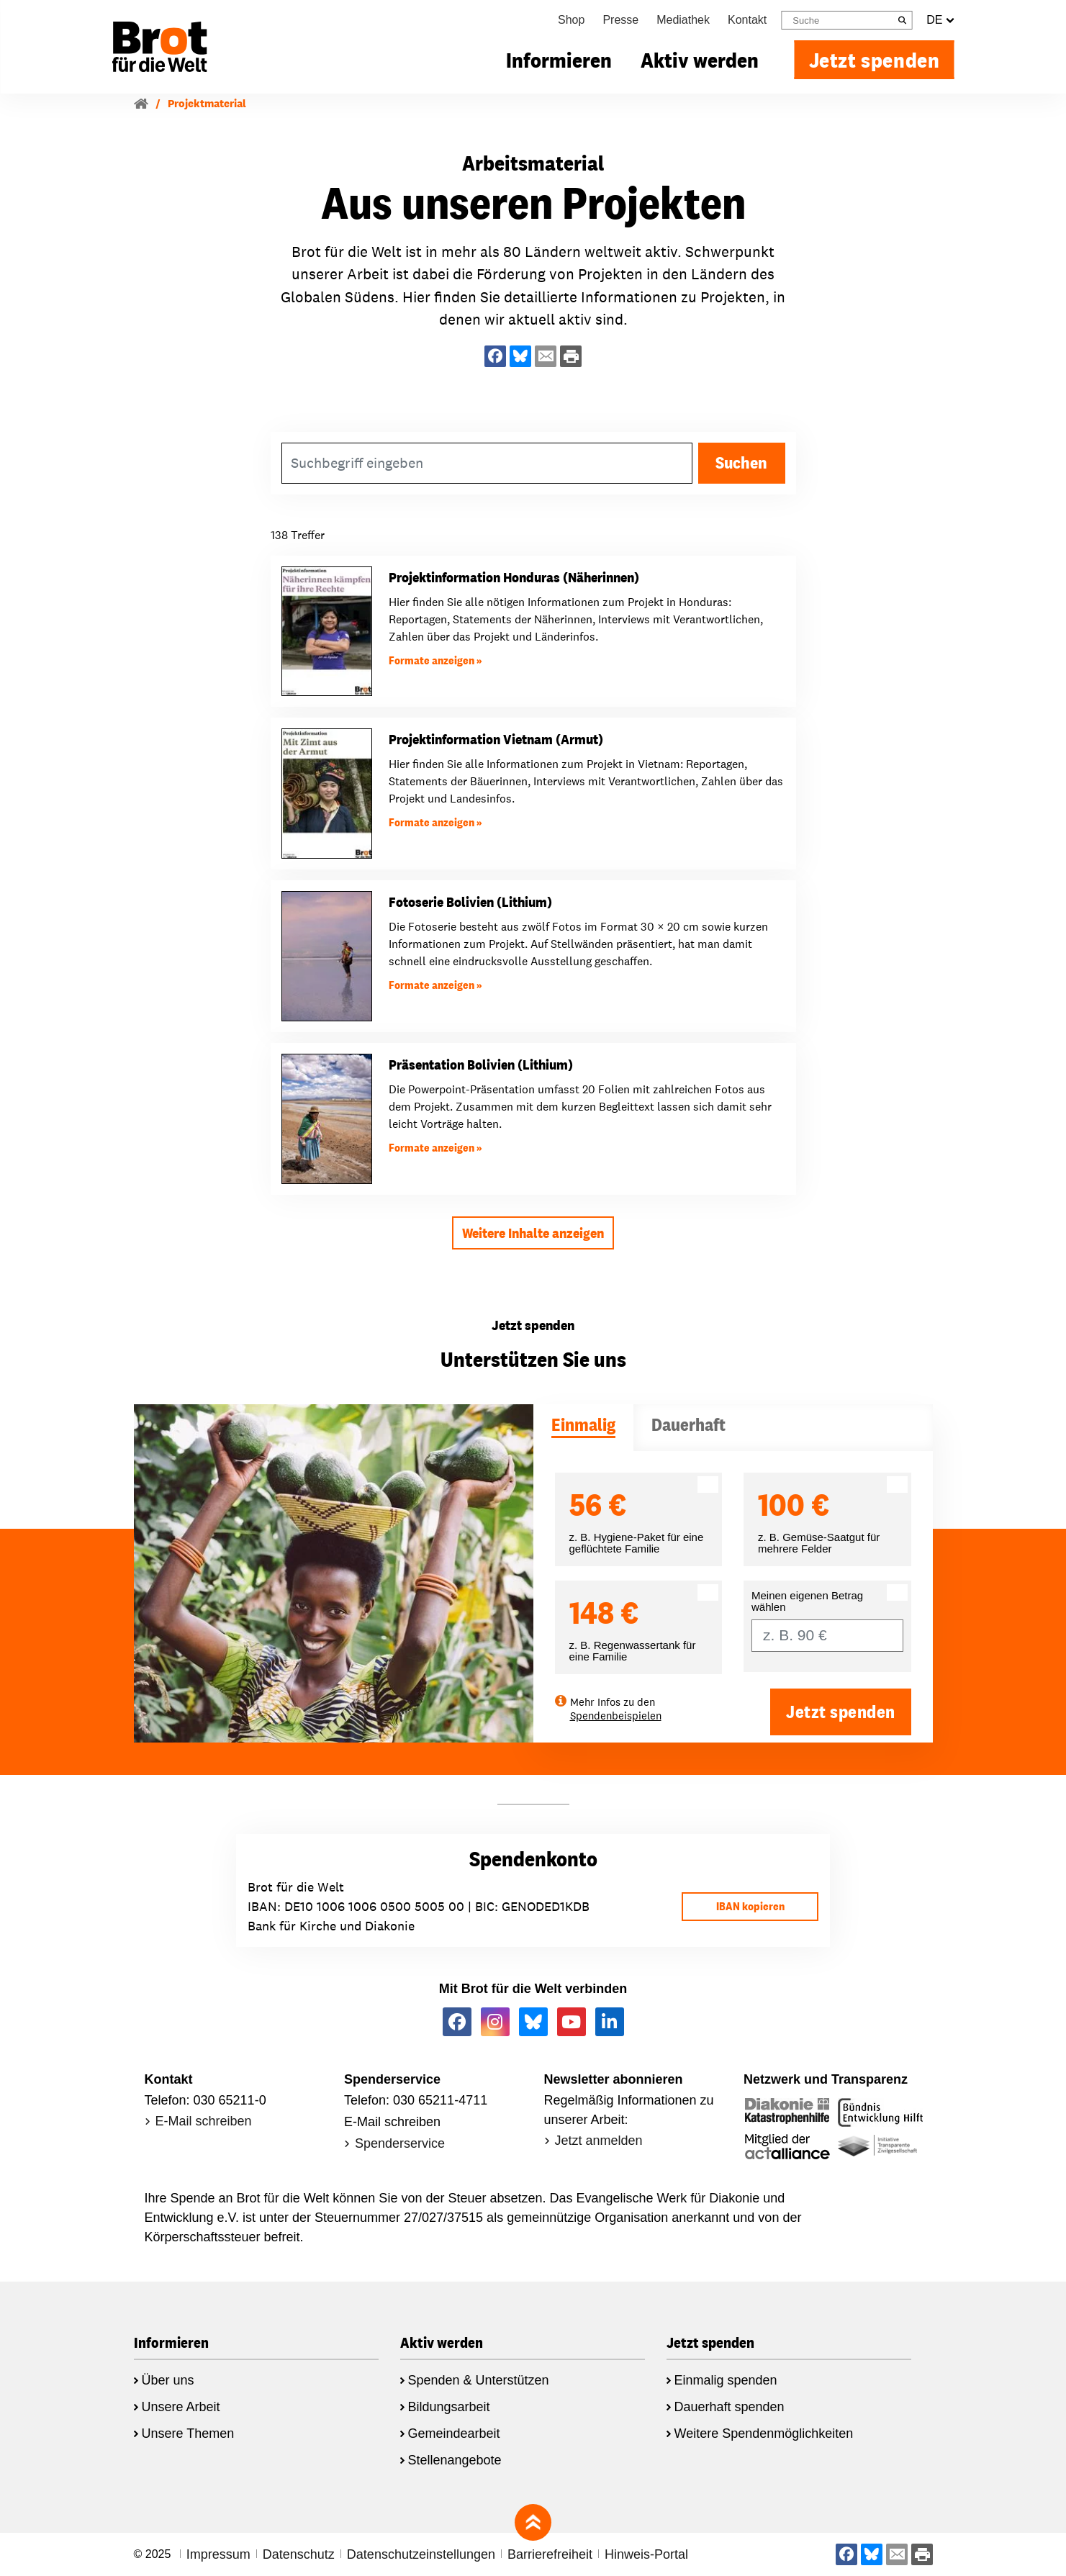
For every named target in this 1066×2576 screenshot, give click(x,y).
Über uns (168, 2380)
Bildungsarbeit (449, 2407)
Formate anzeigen (431, 660)
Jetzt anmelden (599, 2140)
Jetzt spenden (874, 59)
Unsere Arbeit (181, 2407)
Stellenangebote (455, 2460)
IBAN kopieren (750, 1906)
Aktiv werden (700, 59)
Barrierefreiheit (549, 2554)
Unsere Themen (188, 2433)
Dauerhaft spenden (729, 2407)
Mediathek (683, 20)
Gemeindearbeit (454, 2433)
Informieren (559, 59)
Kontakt (747, 20)
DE (940, 20)
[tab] (583, 1427)
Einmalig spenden (725, 2380)
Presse (620, 20)
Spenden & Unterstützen (478, 2380)
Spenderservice (400, 2143)
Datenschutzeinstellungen (421, 2554)
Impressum (218, 2554)
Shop (571, 20)
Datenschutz (299, 2554)
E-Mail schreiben (203, 2121)
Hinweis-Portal (646, 2554)
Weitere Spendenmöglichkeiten (764, 2433)
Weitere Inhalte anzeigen (533, 1233)
